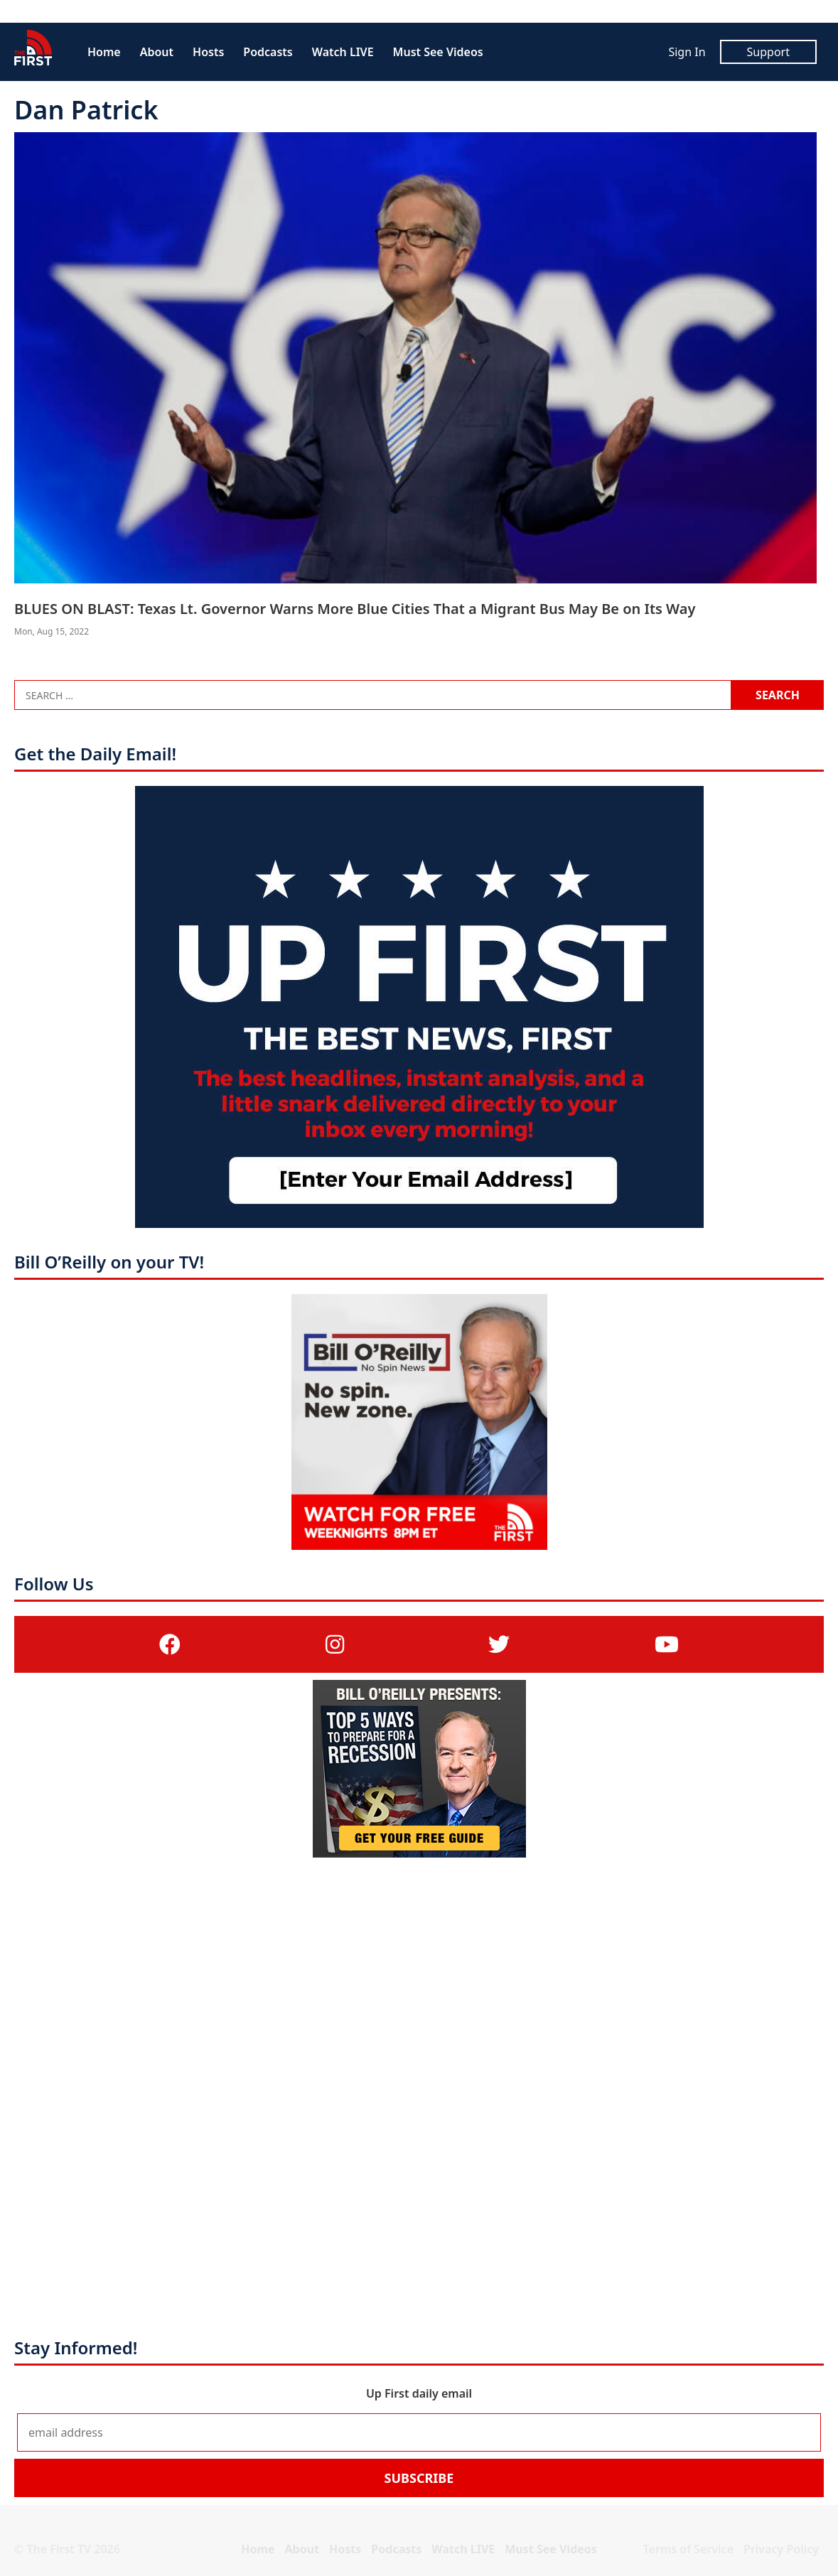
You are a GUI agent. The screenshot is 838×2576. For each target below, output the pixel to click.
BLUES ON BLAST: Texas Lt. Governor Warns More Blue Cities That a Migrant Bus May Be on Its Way (354, 608)
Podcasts (267, 52)
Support (768, 52)
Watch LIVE (343, 52)
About (156, 52)
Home (104, 52)
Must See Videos (438, 52)
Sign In (686, 52)
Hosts (208, 52)
